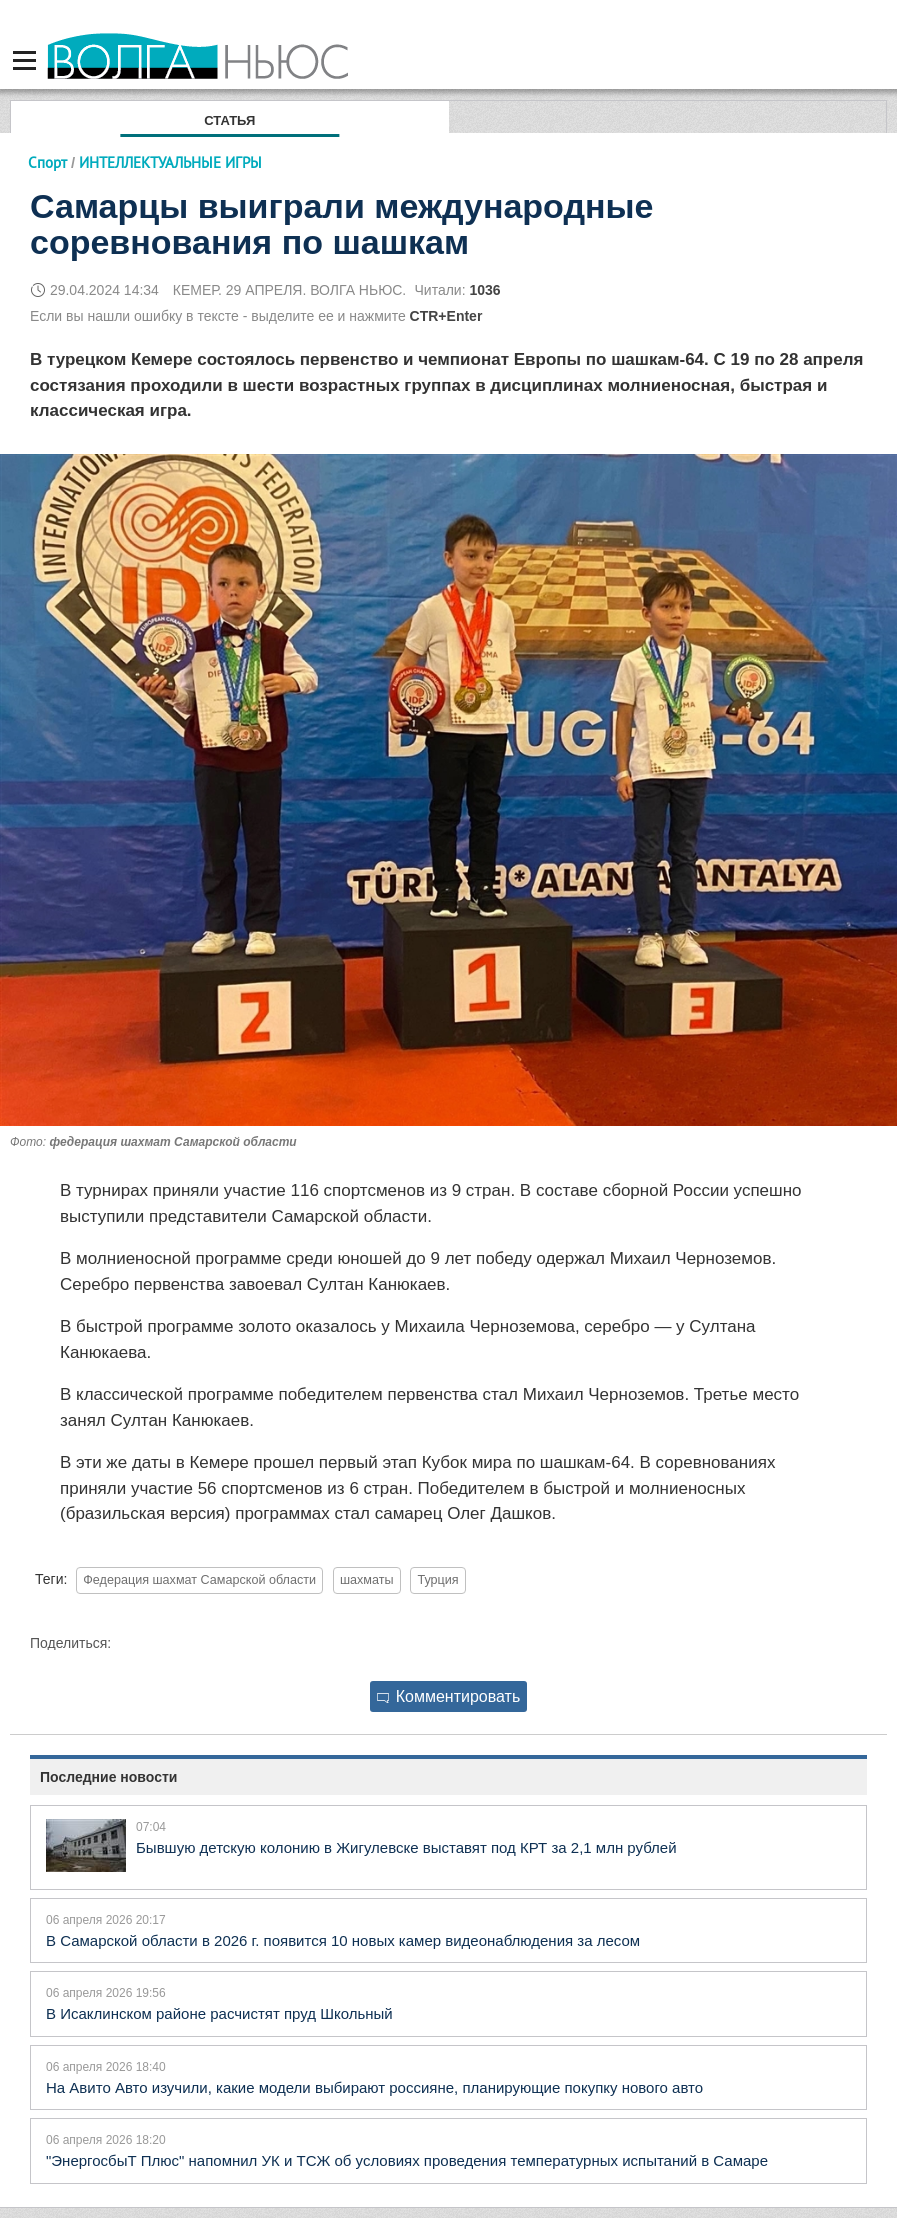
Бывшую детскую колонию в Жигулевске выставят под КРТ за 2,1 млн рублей (406, 1847)
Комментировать (449, 1696)
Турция (437, 1580)
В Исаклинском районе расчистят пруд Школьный (219, 2013)
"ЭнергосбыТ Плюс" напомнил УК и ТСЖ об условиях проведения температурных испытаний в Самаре (407, 2160)
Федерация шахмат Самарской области (199, 1580)
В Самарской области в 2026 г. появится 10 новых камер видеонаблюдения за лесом (343, 1940)
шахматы (367, 1580)
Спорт (47, 162)
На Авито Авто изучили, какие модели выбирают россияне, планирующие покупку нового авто (374, 2087)
